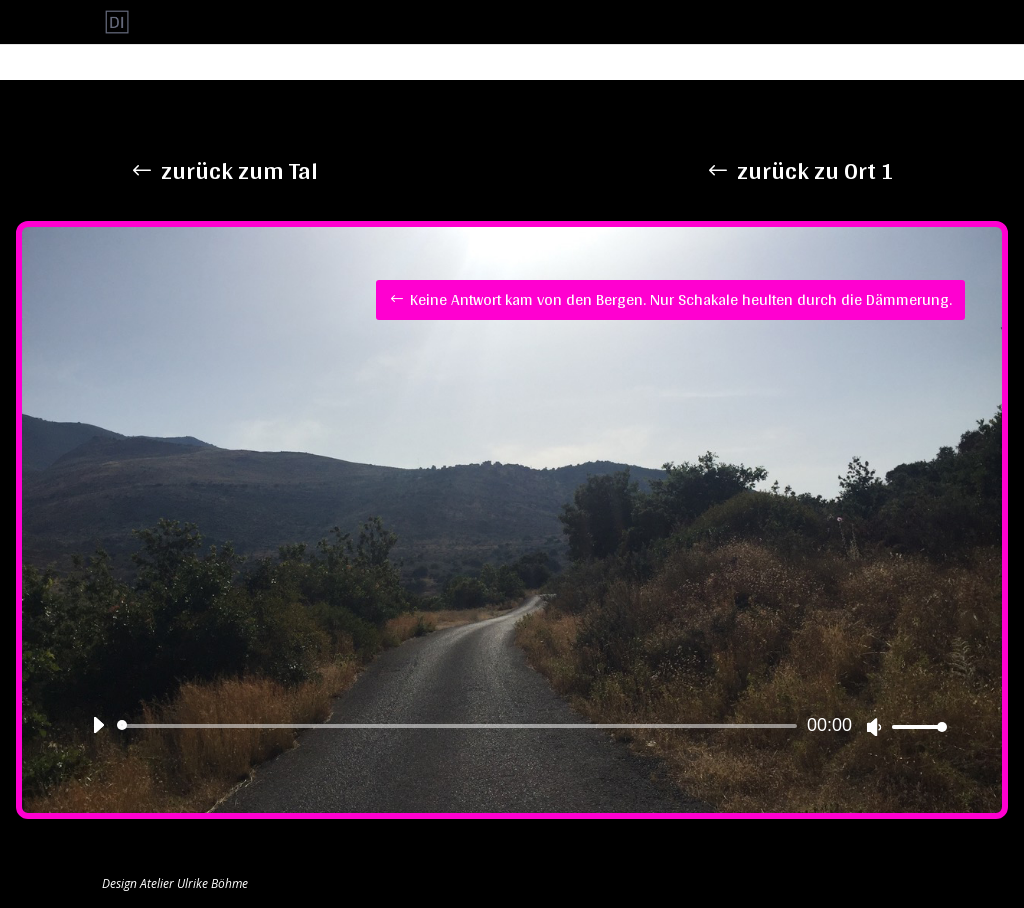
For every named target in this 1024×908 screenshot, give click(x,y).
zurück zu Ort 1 (815, 170)
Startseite (788, 22)
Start (462, 22)
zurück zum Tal (239, 170)
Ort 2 (566, 22)
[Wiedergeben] (98, 725)
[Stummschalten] (874, 727)
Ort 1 (514, 22)
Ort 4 (670, 22)
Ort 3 (618, 22)
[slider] (460, 726)
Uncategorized (881, 22)
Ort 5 (722, 22)
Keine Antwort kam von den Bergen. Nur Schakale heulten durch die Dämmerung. (681, 299)
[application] (512, 726)
